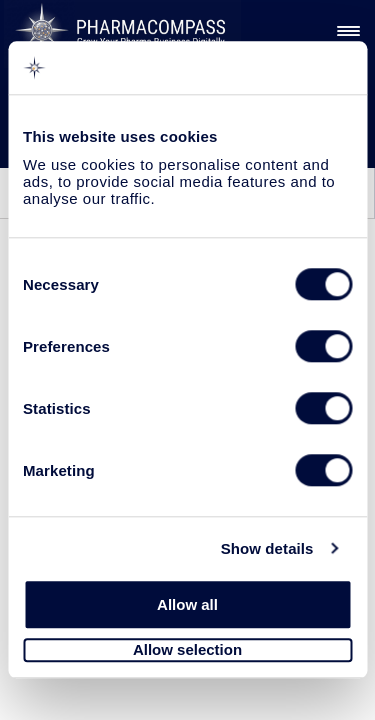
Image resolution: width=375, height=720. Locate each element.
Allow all (187, 604)
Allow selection (187, 650)
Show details (267, 548)
